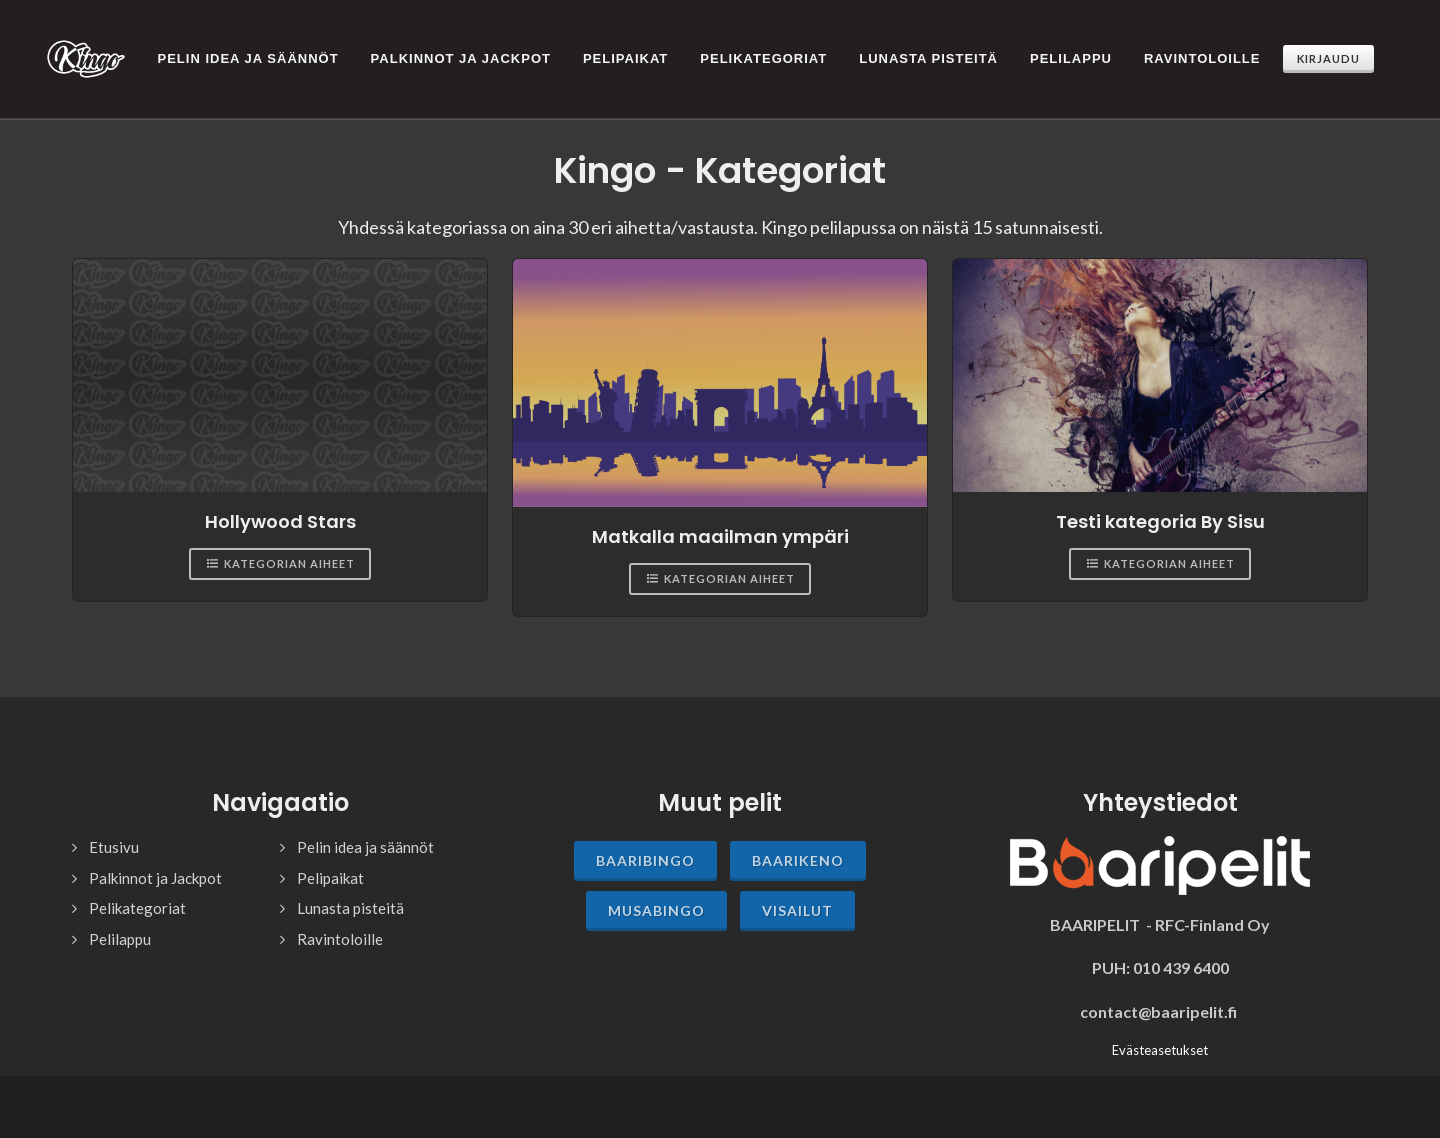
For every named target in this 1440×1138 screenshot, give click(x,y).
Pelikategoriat (137, 890)
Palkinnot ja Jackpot (155, 860)
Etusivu (114, 829)
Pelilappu (120, 921)
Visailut (797, 892)
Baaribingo (645, 842)
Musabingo (656, 892)
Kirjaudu (1328, 58)
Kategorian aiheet (280, 546)
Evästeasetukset (1160, 1032)
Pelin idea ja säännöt (365, 829)
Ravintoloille (340, 921)
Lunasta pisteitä (350, 890)
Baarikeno (798, 842)
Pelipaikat (330, 860)
